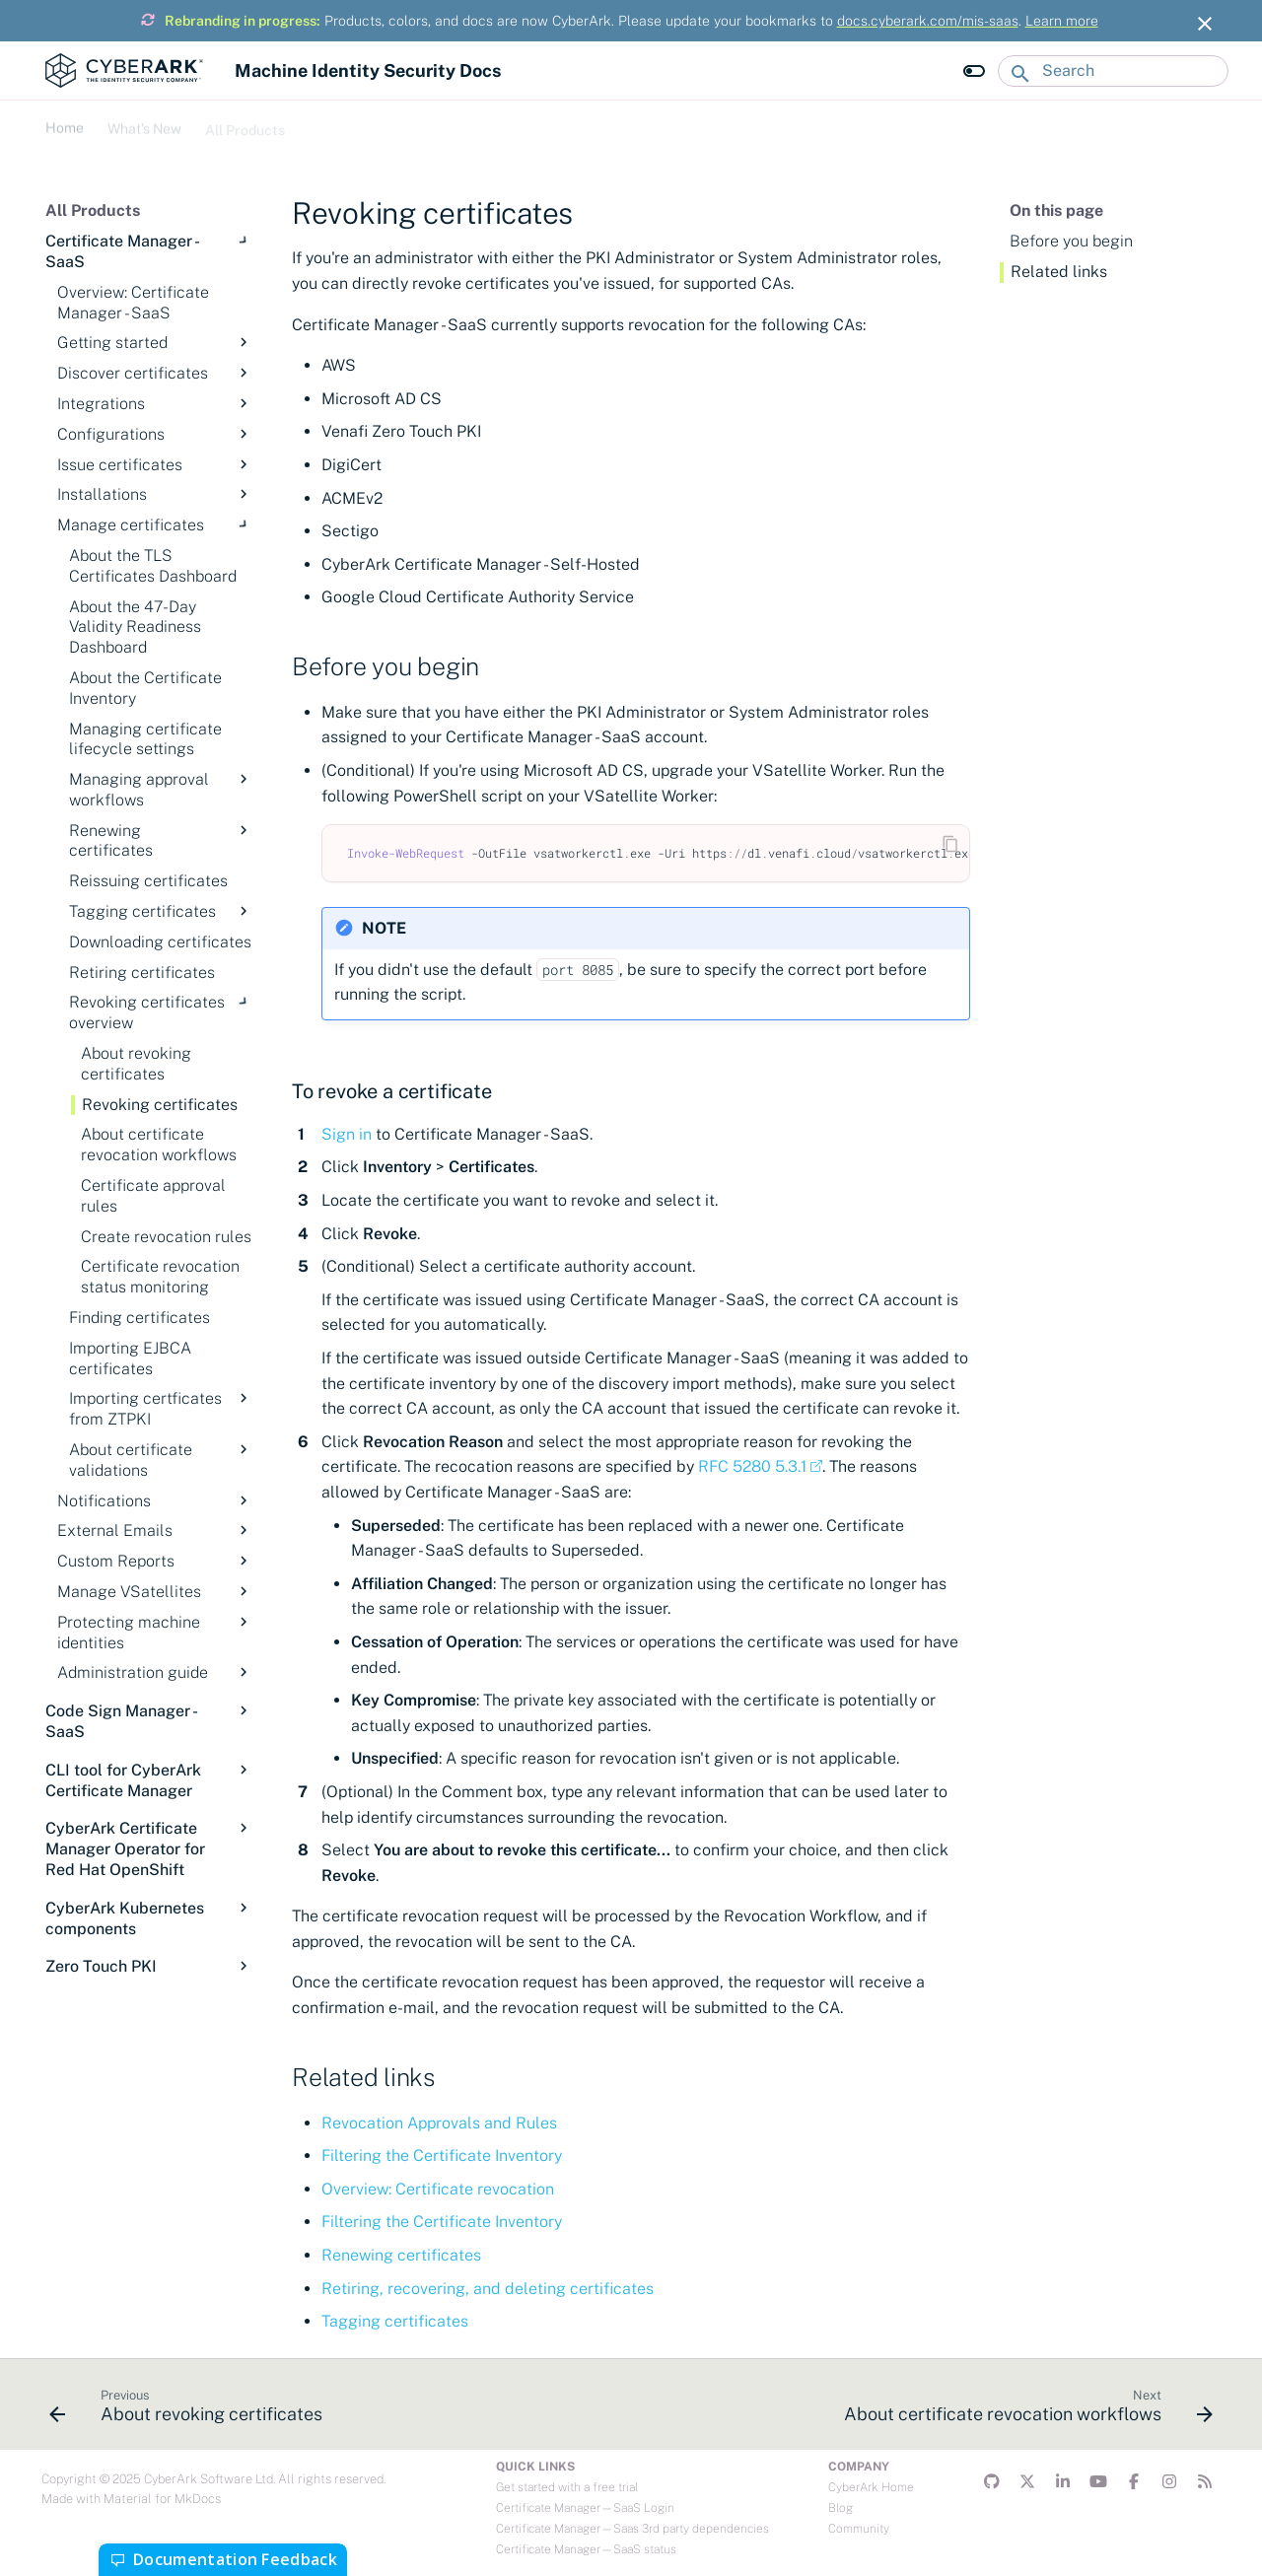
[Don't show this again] (1205, 23)
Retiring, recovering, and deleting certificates (487, 2288)
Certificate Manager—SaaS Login (585, 2508)
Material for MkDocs (162, 2498)
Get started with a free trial (567, 2487)
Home (64, 125)
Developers (345, 125)
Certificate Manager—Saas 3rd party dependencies (632, 2529)
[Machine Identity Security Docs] (124, 70)
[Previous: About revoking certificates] (190, 2410)
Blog (840, 2508)
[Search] (1113, 71)
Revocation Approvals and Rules (439, 2123)
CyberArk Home (871, 2487)
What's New (144, 125)
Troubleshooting (455, 125)
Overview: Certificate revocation (437, 2189)
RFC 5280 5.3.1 (752, 1466)
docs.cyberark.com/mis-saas (927, 21)
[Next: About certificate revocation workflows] (1023, 2410)
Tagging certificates (394, 2321)
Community (858, 2529)
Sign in (346, 1134)
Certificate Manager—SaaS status (586, 2549)
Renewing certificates (401, 2255)
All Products (245, 125)
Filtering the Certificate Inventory (441, 2155)
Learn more (1061, 21)
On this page (1056, 210)
